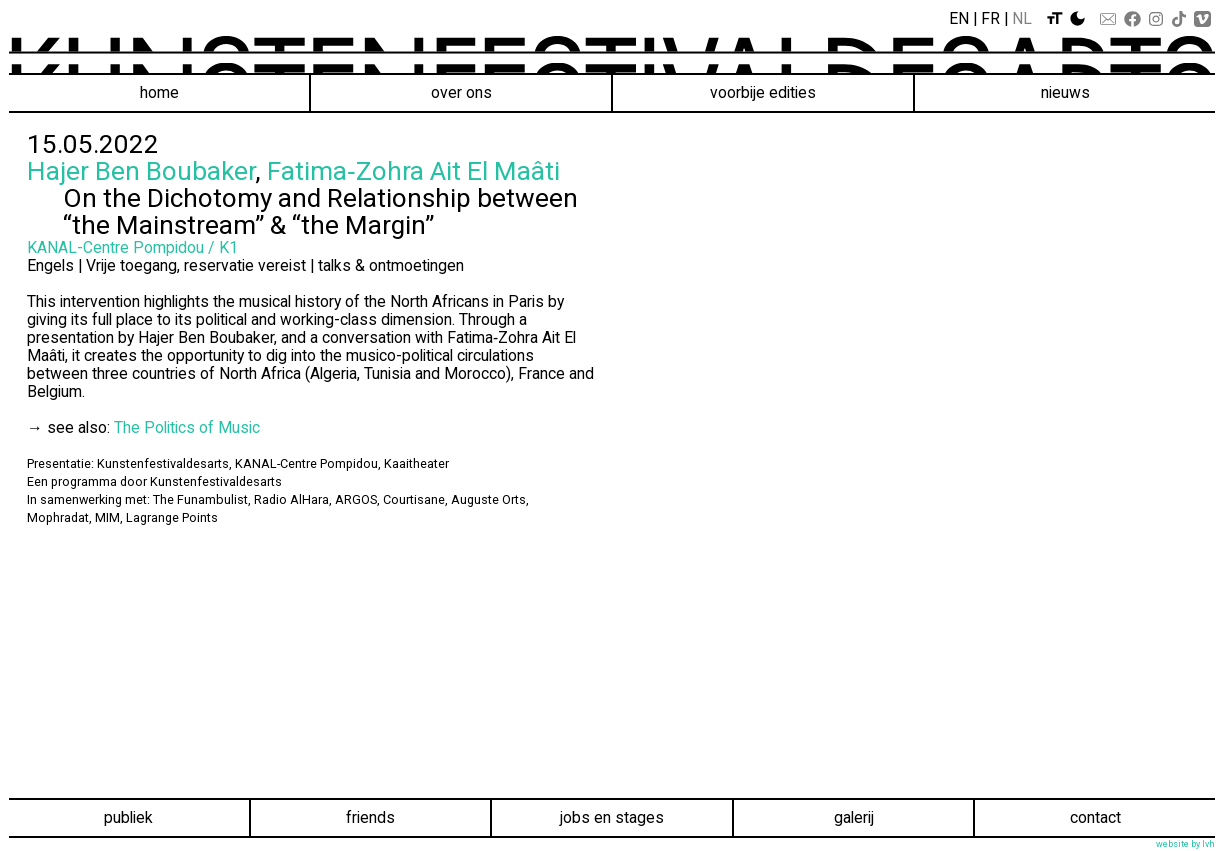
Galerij (854, 817)
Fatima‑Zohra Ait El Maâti (413, 171)
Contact (1095, 817)
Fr (990, 18)
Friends (370, 817)
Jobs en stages (612, 817)
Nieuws (1065, 92)
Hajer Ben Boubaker (141, 171)
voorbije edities (763, 92)
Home (159, 92)
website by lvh (1185, 844)
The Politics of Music (187, 427)
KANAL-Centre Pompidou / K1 (132, 247)
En (959, 18)
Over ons (461, 92)
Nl (1022, 18)
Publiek (128, 817)
